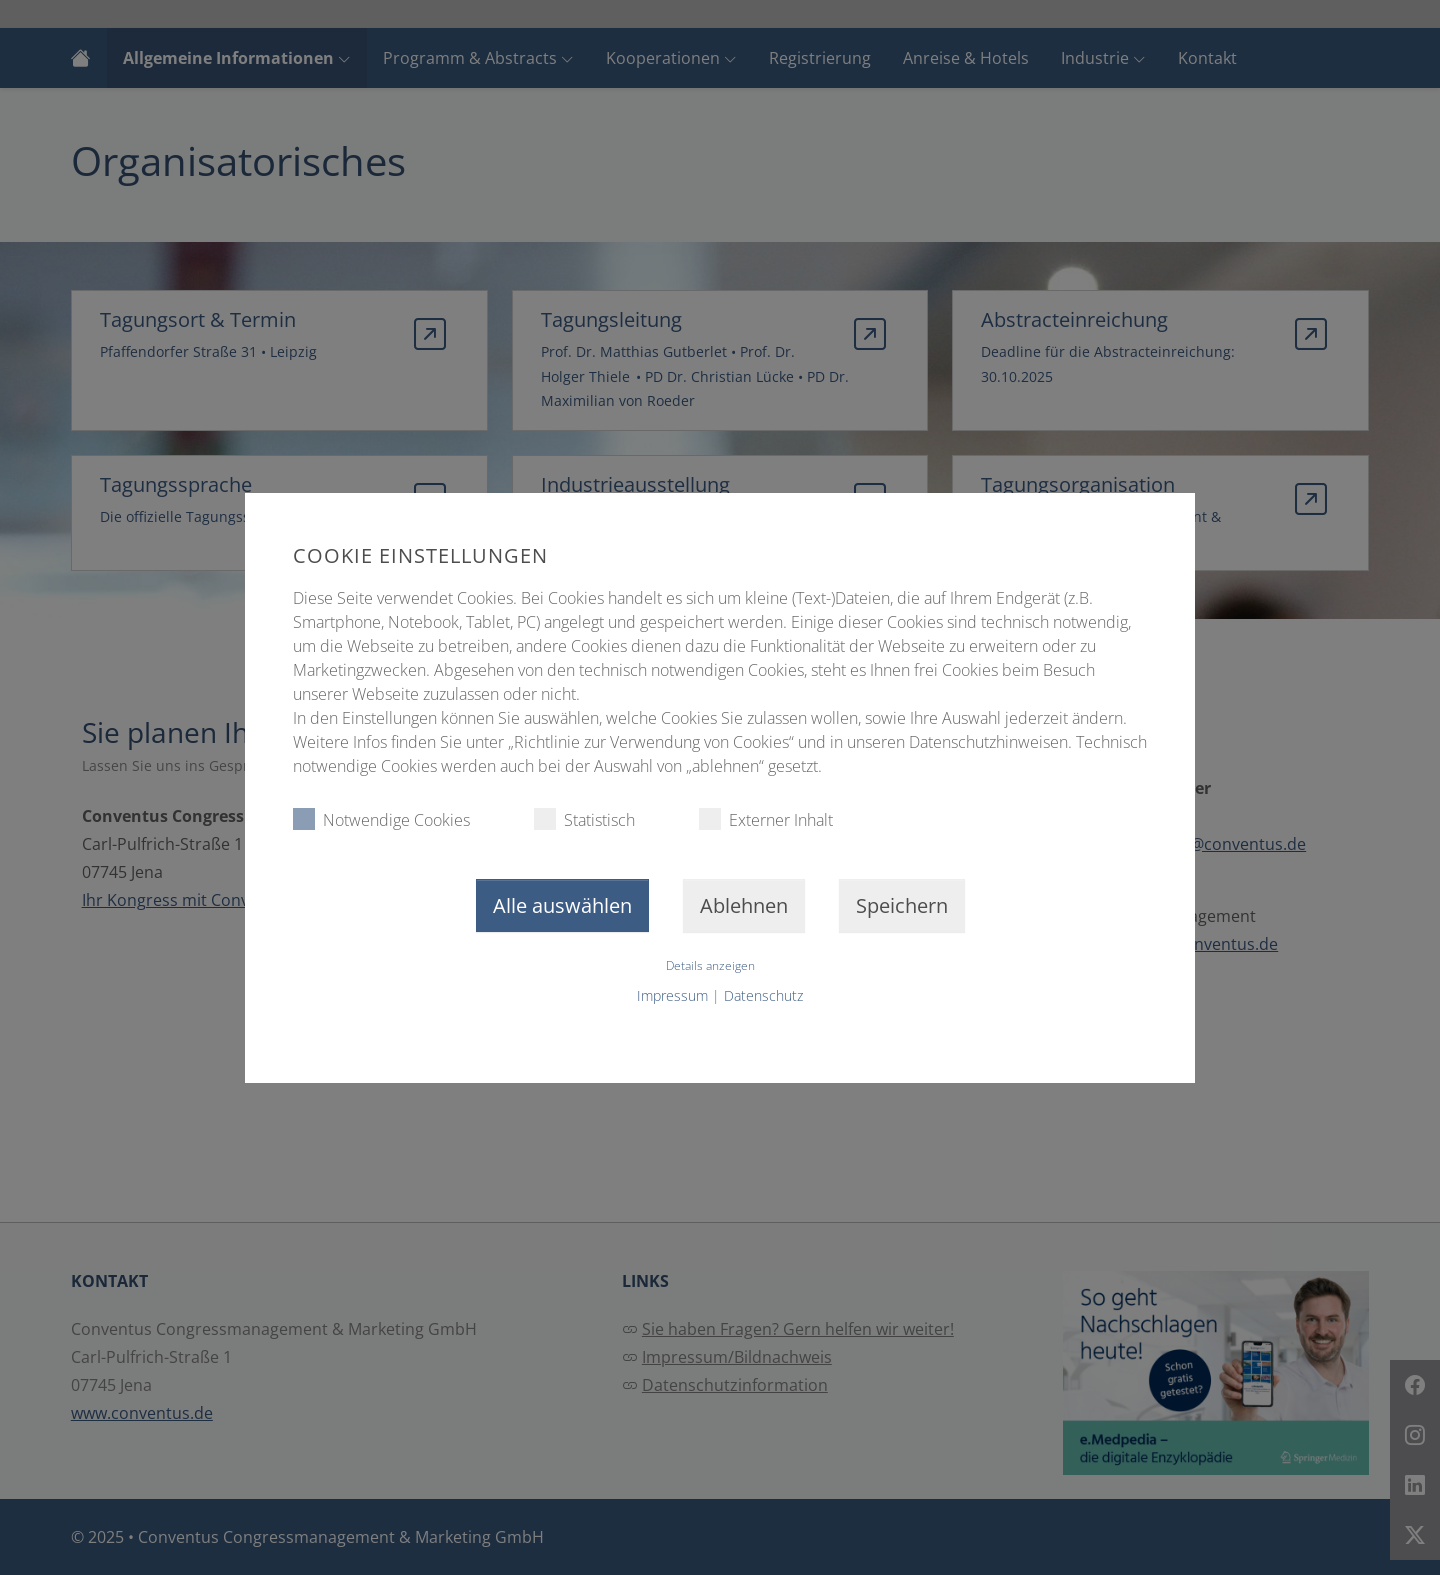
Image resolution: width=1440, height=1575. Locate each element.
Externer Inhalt (766, 819)
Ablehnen (744, 905)
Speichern (902, 905)
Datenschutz (763, 995)
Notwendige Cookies (381, 819)
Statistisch (584, 819)
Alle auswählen (562, 905)
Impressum (672, 995)
